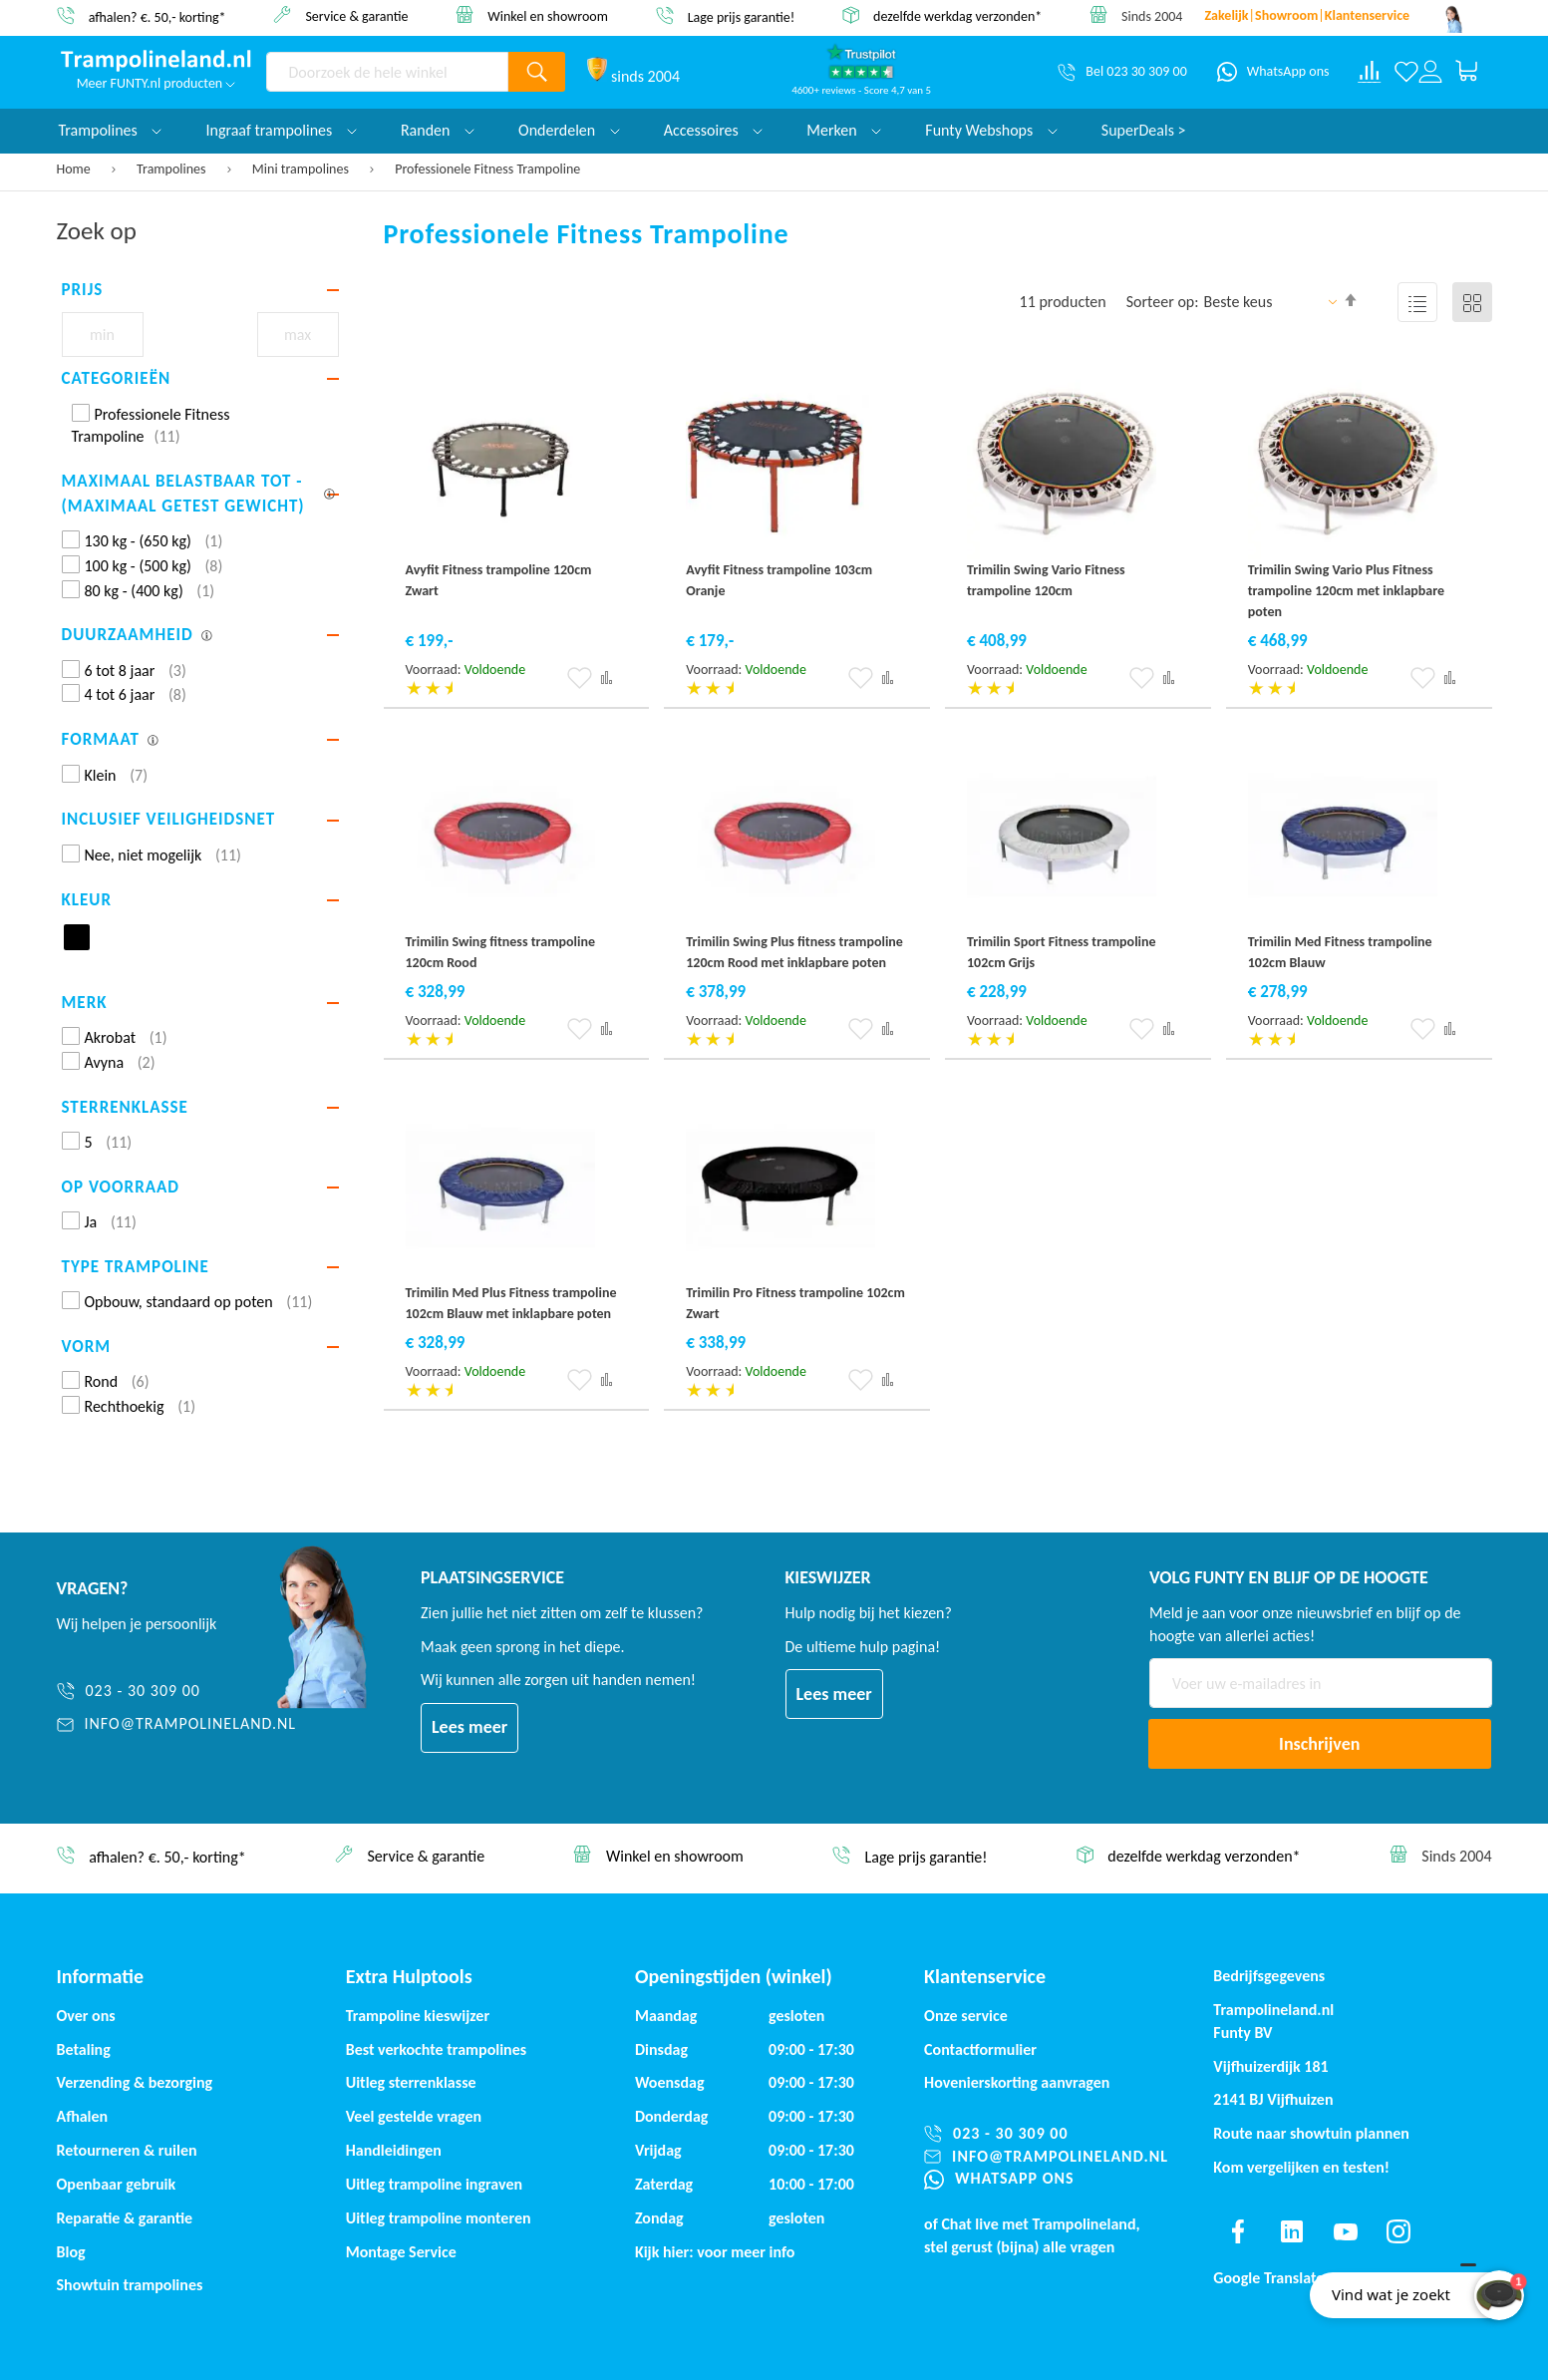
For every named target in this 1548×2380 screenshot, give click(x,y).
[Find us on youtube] (1346, 2231)
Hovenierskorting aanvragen (1016, 2082)
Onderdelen (569, 130)
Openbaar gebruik (116, 2184)
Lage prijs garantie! (741, 16)
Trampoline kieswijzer (417, 2015)
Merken (843, 130)
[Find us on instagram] (1398, 2231)
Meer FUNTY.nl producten (156, 83)
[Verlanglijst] (1406, 72)
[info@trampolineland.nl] (177, 1724)
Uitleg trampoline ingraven (434, 2184)
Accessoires (714, 130)
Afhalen (83, 2116)
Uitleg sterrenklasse (411, 2082)
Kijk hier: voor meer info (715, 2251)
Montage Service (401, 2251)
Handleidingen (394, 2150)
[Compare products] (1369, 72)
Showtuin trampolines (130, 2284)
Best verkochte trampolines (436, 2049)
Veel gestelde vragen (413, 2116)
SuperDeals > (1143, 130)
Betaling (84, 2049)
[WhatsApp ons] (1273, 72)
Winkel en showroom (547, 15)
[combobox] (387, 72)
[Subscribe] (1319, 1744)
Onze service (966, 2015)
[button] (579, 678)
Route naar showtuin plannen (1311, 2133)
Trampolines (173, 169)
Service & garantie (356, 15)
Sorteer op (1160, 301)
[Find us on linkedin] (1292, 2231)
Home (75, 169)
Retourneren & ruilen (127, 2150)
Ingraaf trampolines (280, 130)
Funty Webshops (991, 130)
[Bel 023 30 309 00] (1122, 72)
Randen (437, 130)
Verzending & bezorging (135, 2082)
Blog (71, 2251)
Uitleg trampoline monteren (438, 2218)
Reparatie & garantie (125, 2218)
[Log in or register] (1430, 72)
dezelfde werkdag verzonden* (957, 16)
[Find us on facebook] (1238, 2231)
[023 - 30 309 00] (177, 1691)
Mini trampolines (302, 169)
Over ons (86, 2015)
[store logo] (156, 61)
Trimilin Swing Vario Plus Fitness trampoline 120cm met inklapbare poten (1346, 590)
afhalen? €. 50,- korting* (157, 16)
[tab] (200, 290)
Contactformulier (980, 2049)
